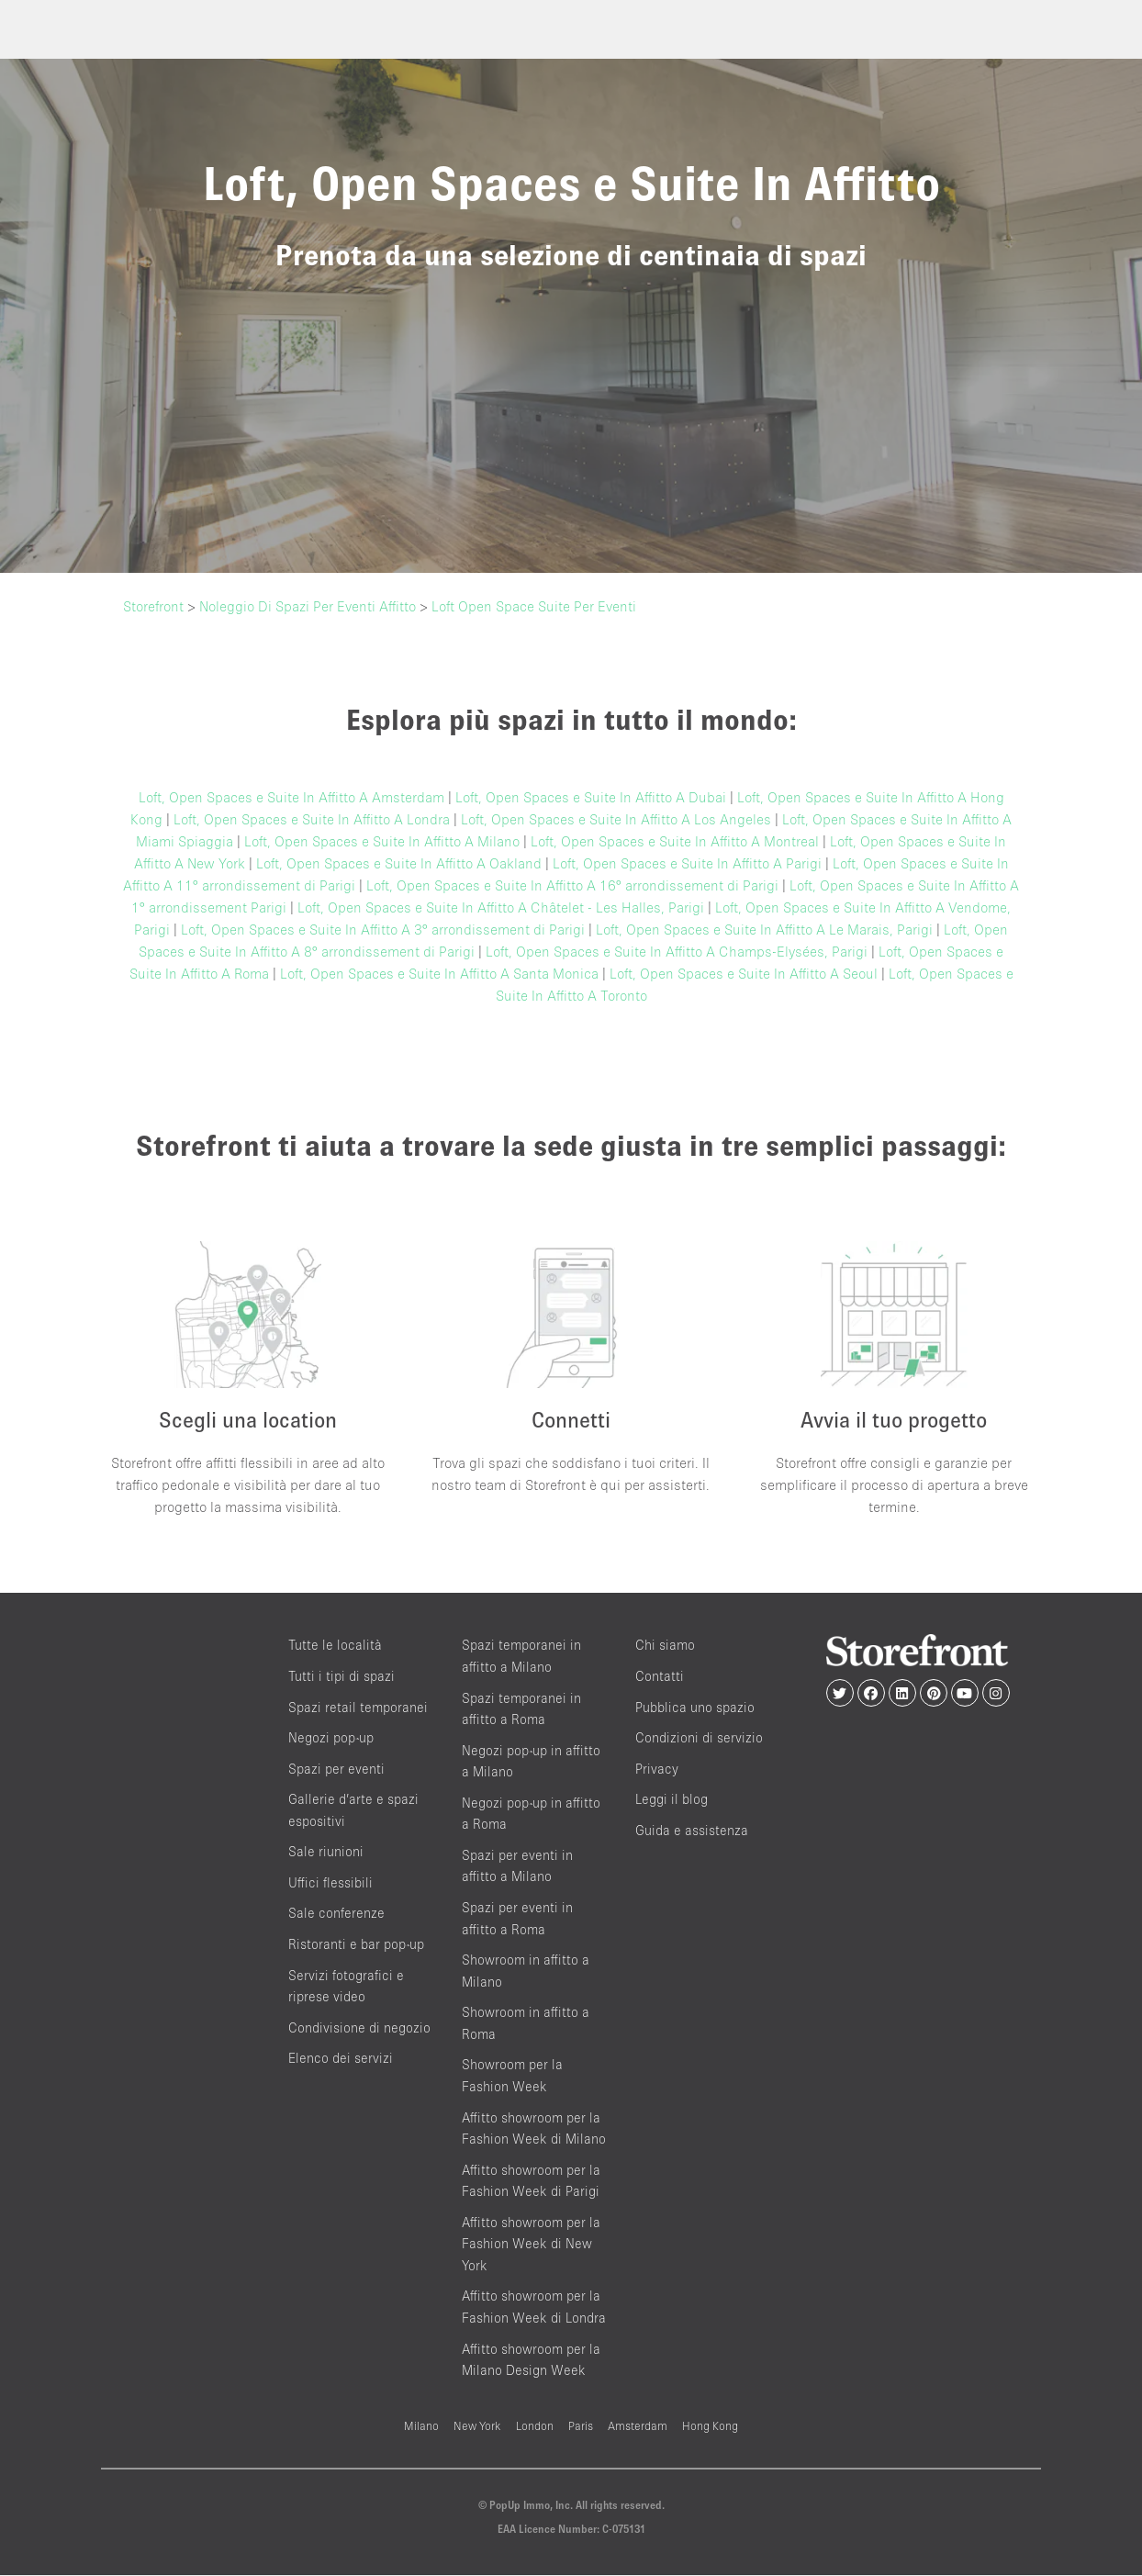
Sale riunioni (326, 1852)
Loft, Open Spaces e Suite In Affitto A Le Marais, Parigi (764, 929)
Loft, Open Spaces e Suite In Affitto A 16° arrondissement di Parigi (572, 885)
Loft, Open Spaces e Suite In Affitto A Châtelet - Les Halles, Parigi (500, 907)
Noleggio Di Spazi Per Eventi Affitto (307, 606)
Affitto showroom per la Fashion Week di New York (531, 2243)
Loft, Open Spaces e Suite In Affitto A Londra (312, 819)
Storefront (153, 606)
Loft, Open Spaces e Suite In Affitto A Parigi (687, 863)
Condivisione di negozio (359, 2027)
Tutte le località (335, 1645)
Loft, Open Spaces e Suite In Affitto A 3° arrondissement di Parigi (383, 929)
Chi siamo (665, 1645)
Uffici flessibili (330, 1882)
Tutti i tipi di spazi (341, 1676)
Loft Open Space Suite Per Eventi (533, 606)
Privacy (656, 1768)
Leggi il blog (671, 1800)
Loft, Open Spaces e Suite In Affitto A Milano (382, 841)
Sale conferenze (336, 1913)
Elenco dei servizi (340, 2058)
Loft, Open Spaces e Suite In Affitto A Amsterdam (291, 797)
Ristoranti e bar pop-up (356, 1944)
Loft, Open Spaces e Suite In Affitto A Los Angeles (616, 819)
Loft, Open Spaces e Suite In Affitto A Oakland (399, 863)
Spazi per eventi (336, 1768)
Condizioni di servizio (699, 1737)
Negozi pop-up (331, 1737)
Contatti (659, 1676)
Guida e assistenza (691, 1830)
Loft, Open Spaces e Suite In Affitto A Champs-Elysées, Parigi (677, 951)
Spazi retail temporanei (358, 1707)
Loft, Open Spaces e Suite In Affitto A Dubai (590, 797)
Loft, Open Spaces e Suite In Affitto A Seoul (744, 973)
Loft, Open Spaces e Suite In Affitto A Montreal (675, 841)
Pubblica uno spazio (695, 1707)
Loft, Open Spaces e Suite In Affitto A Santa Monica (439, 973)
